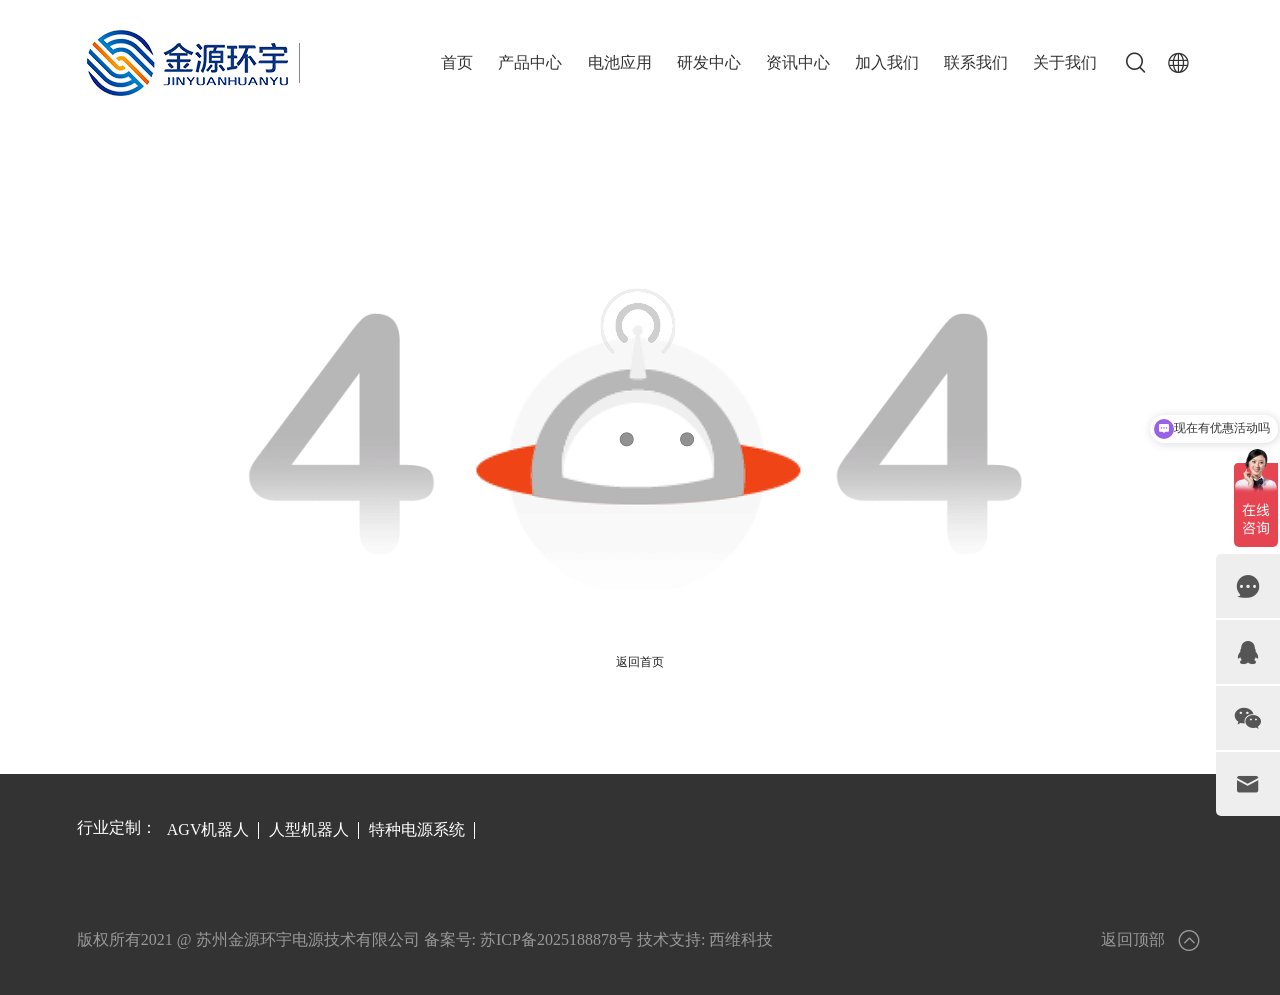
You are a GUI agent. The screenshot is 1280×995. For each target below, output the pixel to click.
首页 (457, 62)
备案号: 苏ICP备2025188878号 (528, 939)
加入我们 (887, 62)
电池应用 (620, 62)
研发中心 (709, 62)
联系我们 (976, 62)
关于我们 (1065, 62)
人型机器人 (309, 829)
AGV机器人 (208, 829)
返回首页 (640, 662)
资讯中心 (798, 62)
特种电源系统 (417, 829)
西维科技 (741, 939)
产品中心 (530, 62)
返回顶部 (1152, 940)
